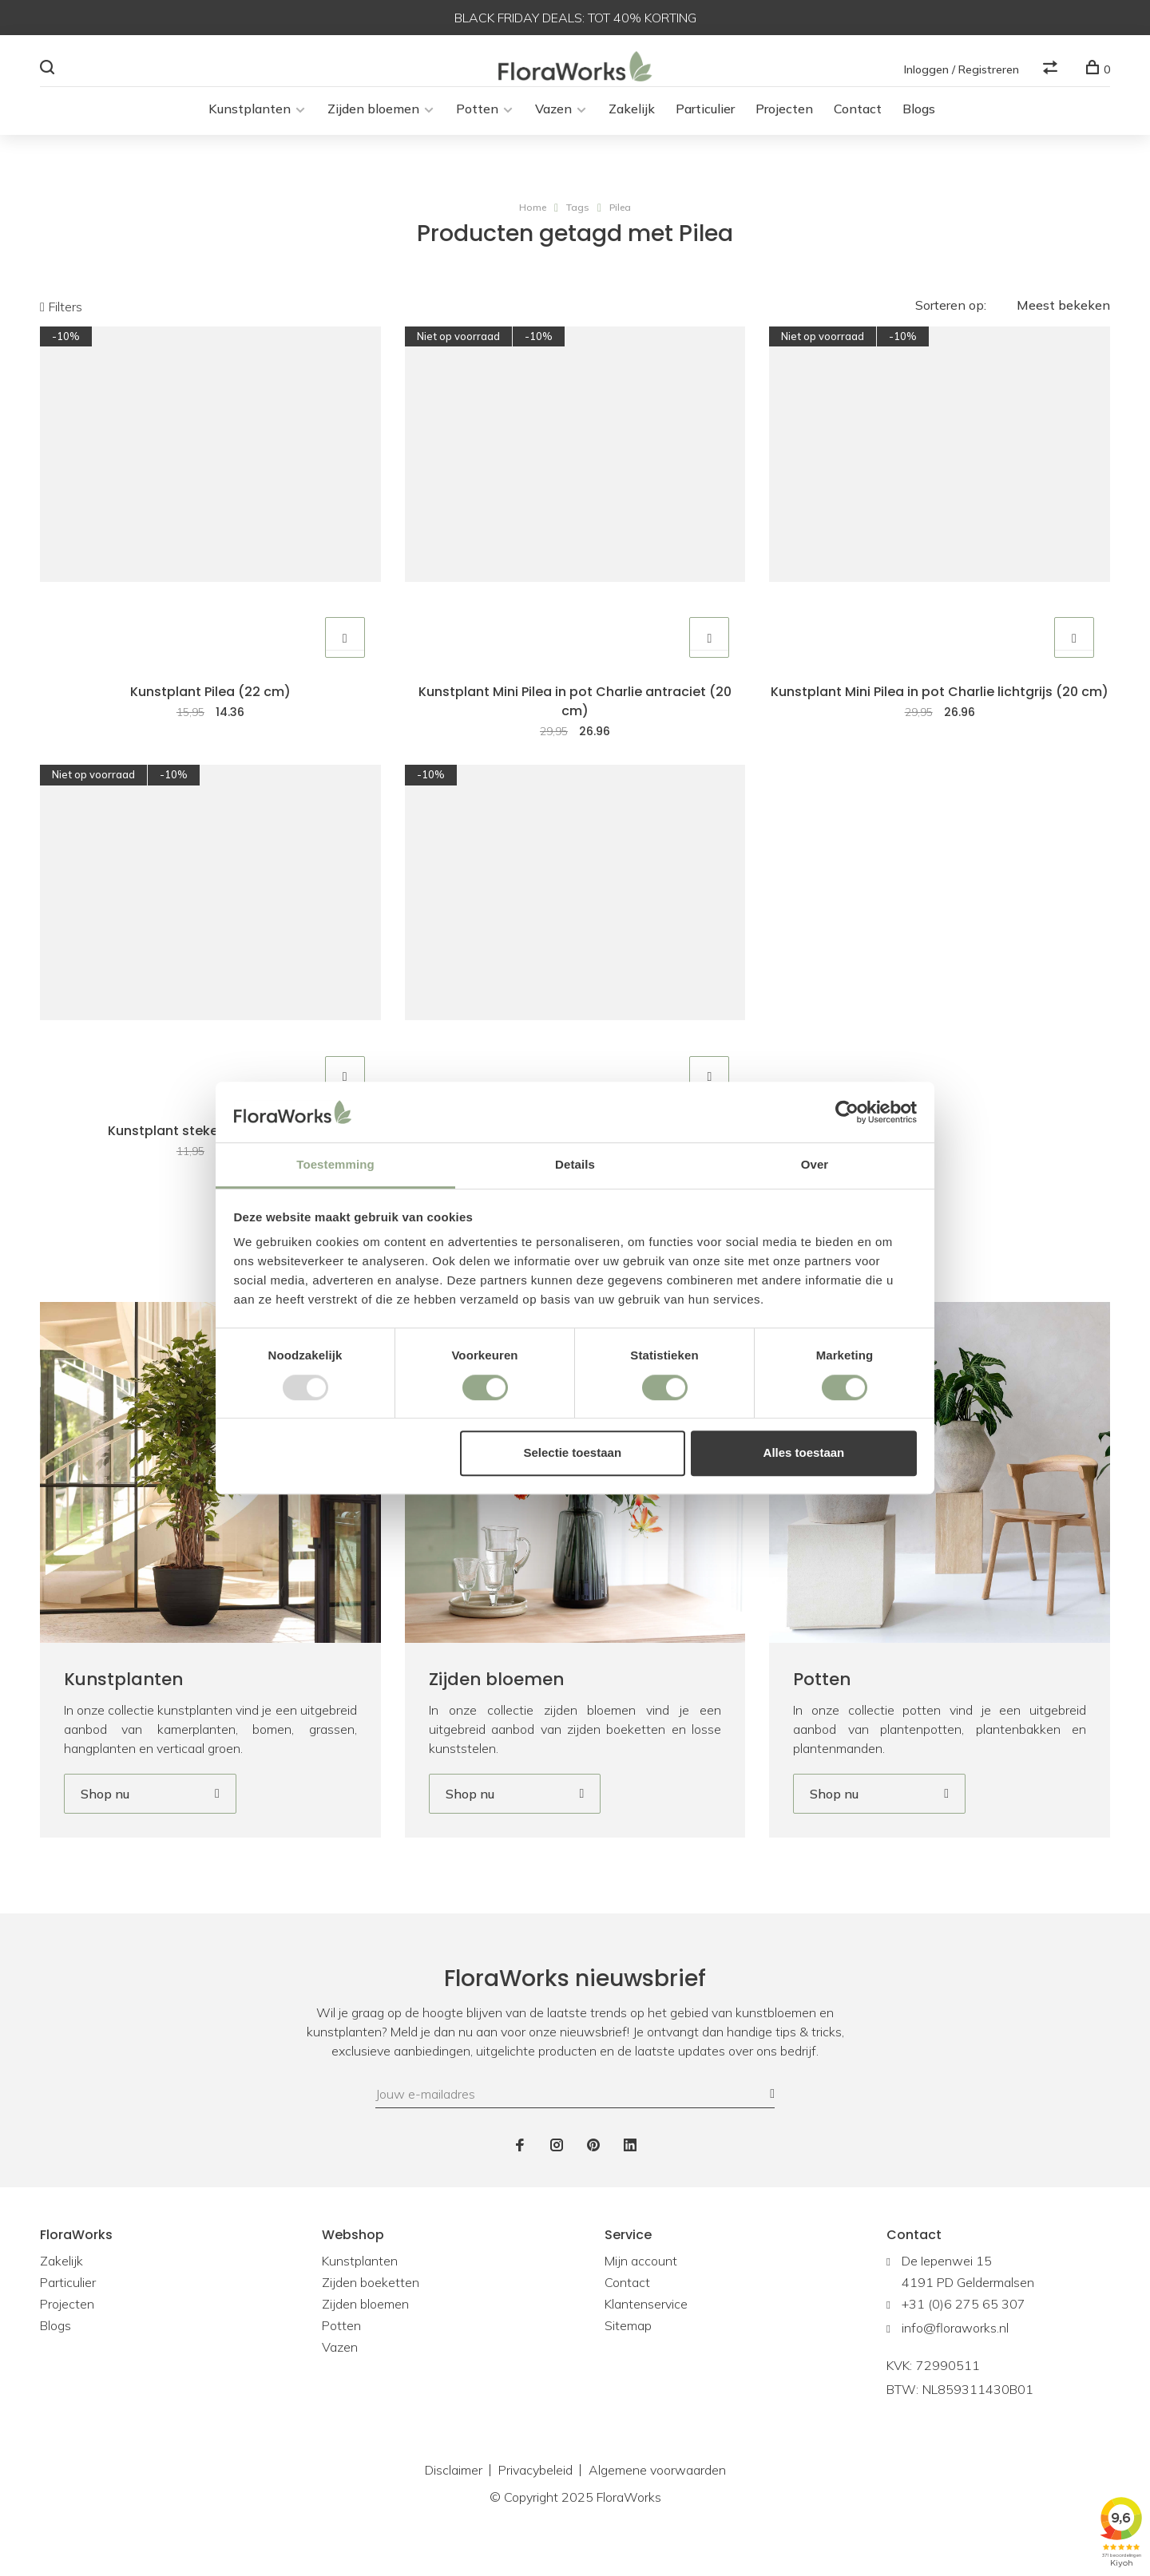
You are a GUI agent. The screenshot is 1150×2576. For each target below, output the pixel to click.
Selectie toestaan (573, 1452)
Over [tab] (815, 1165)
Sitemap (628, 2355)
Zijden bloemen (373, 125)
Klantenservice (646, 2333)
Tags (577, 223)
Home (532, 223)
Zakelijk (632, 125)
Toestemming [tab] (335, 1165)
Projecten (784, 125)
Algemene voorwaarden (657, 2499)
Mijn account (641, 2290)
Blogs (918, 125)
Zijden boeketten (370, 2312)
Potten (477, 125)
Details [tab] (575, 1165)
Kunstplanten (249, 125)
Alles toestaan (804, 1452)
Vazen (553, 125)
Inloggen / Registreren (961, 69)
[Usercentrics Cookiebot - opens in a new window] (847, 1112)
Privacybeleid (535, 2499)
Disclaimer (453, 2499)
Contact (858, 125)
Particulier (705, 125)
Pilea (620, 223)
